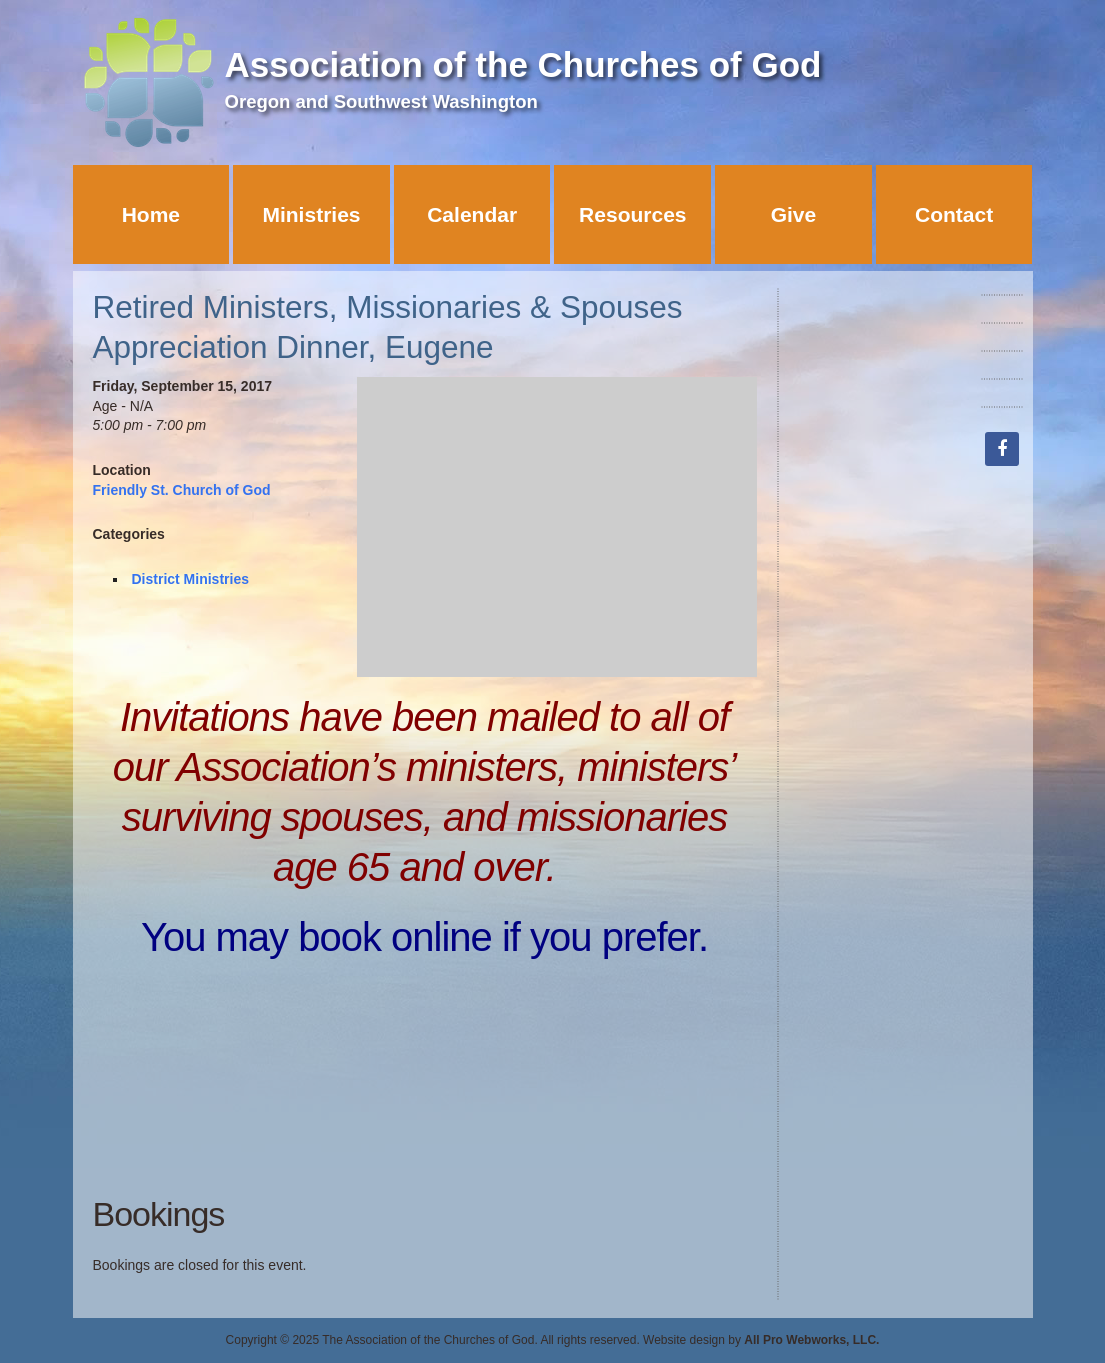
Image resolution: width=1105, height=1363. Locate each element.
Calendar (472, 214)
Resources (632, 214)
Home (151, 214)
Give (794, 214)
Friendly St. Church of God (182, 490)
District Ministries (190, 579)
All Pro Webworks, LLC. (811, 1340)
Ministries (311, 214)
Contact (954, 214)
